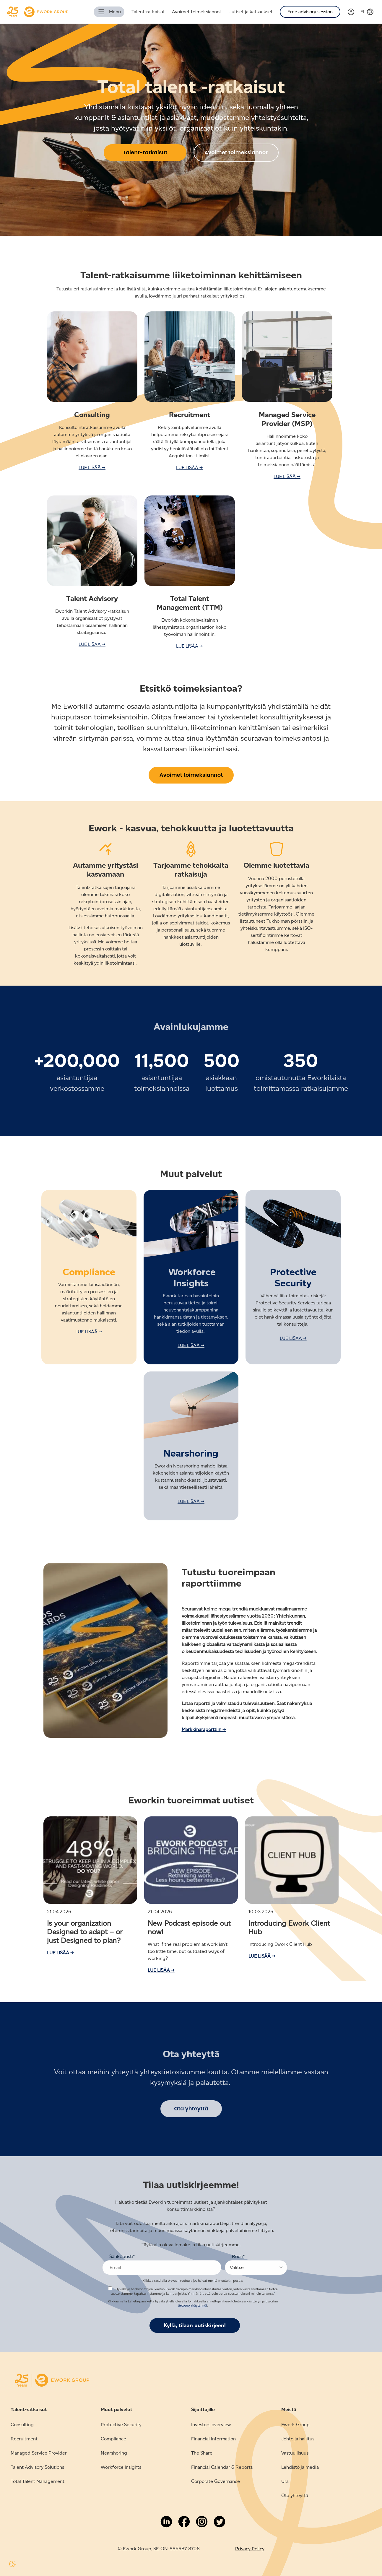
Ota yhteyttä (294, 2495)
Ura (285, 2481)
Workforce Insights (121, 2467)
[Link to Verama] (353, 12)
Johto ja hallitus (297, 2439)
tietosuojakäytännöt (192, 2305)
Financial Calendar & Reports (222, 2467)
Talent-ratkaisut (148, 11)
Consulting (22, 2424)
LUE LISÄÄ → (92, 467)
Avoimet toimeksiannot (196, 11)
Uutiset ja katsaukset (250, 11)
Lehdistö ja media (300, 2467)
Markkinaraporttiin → (204, 1729)
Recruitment (24, 2439)
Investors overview (211, 2424)
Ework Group (295, 2424)
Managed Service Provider (39, 2453)
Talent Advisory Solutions (37, 2467)
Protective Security (121, 2424)
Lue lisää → (60, 1953)
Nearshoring (114, 2453)
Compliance (113, 2439)
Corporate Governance (215, 2481)
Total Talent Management (37, 2481)
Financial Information (213, 2439)
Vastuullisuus (294, 2453)
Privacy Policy (249, 2548)
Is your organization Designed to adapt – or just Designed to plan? (85, 1932)
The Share (201, 2453)
